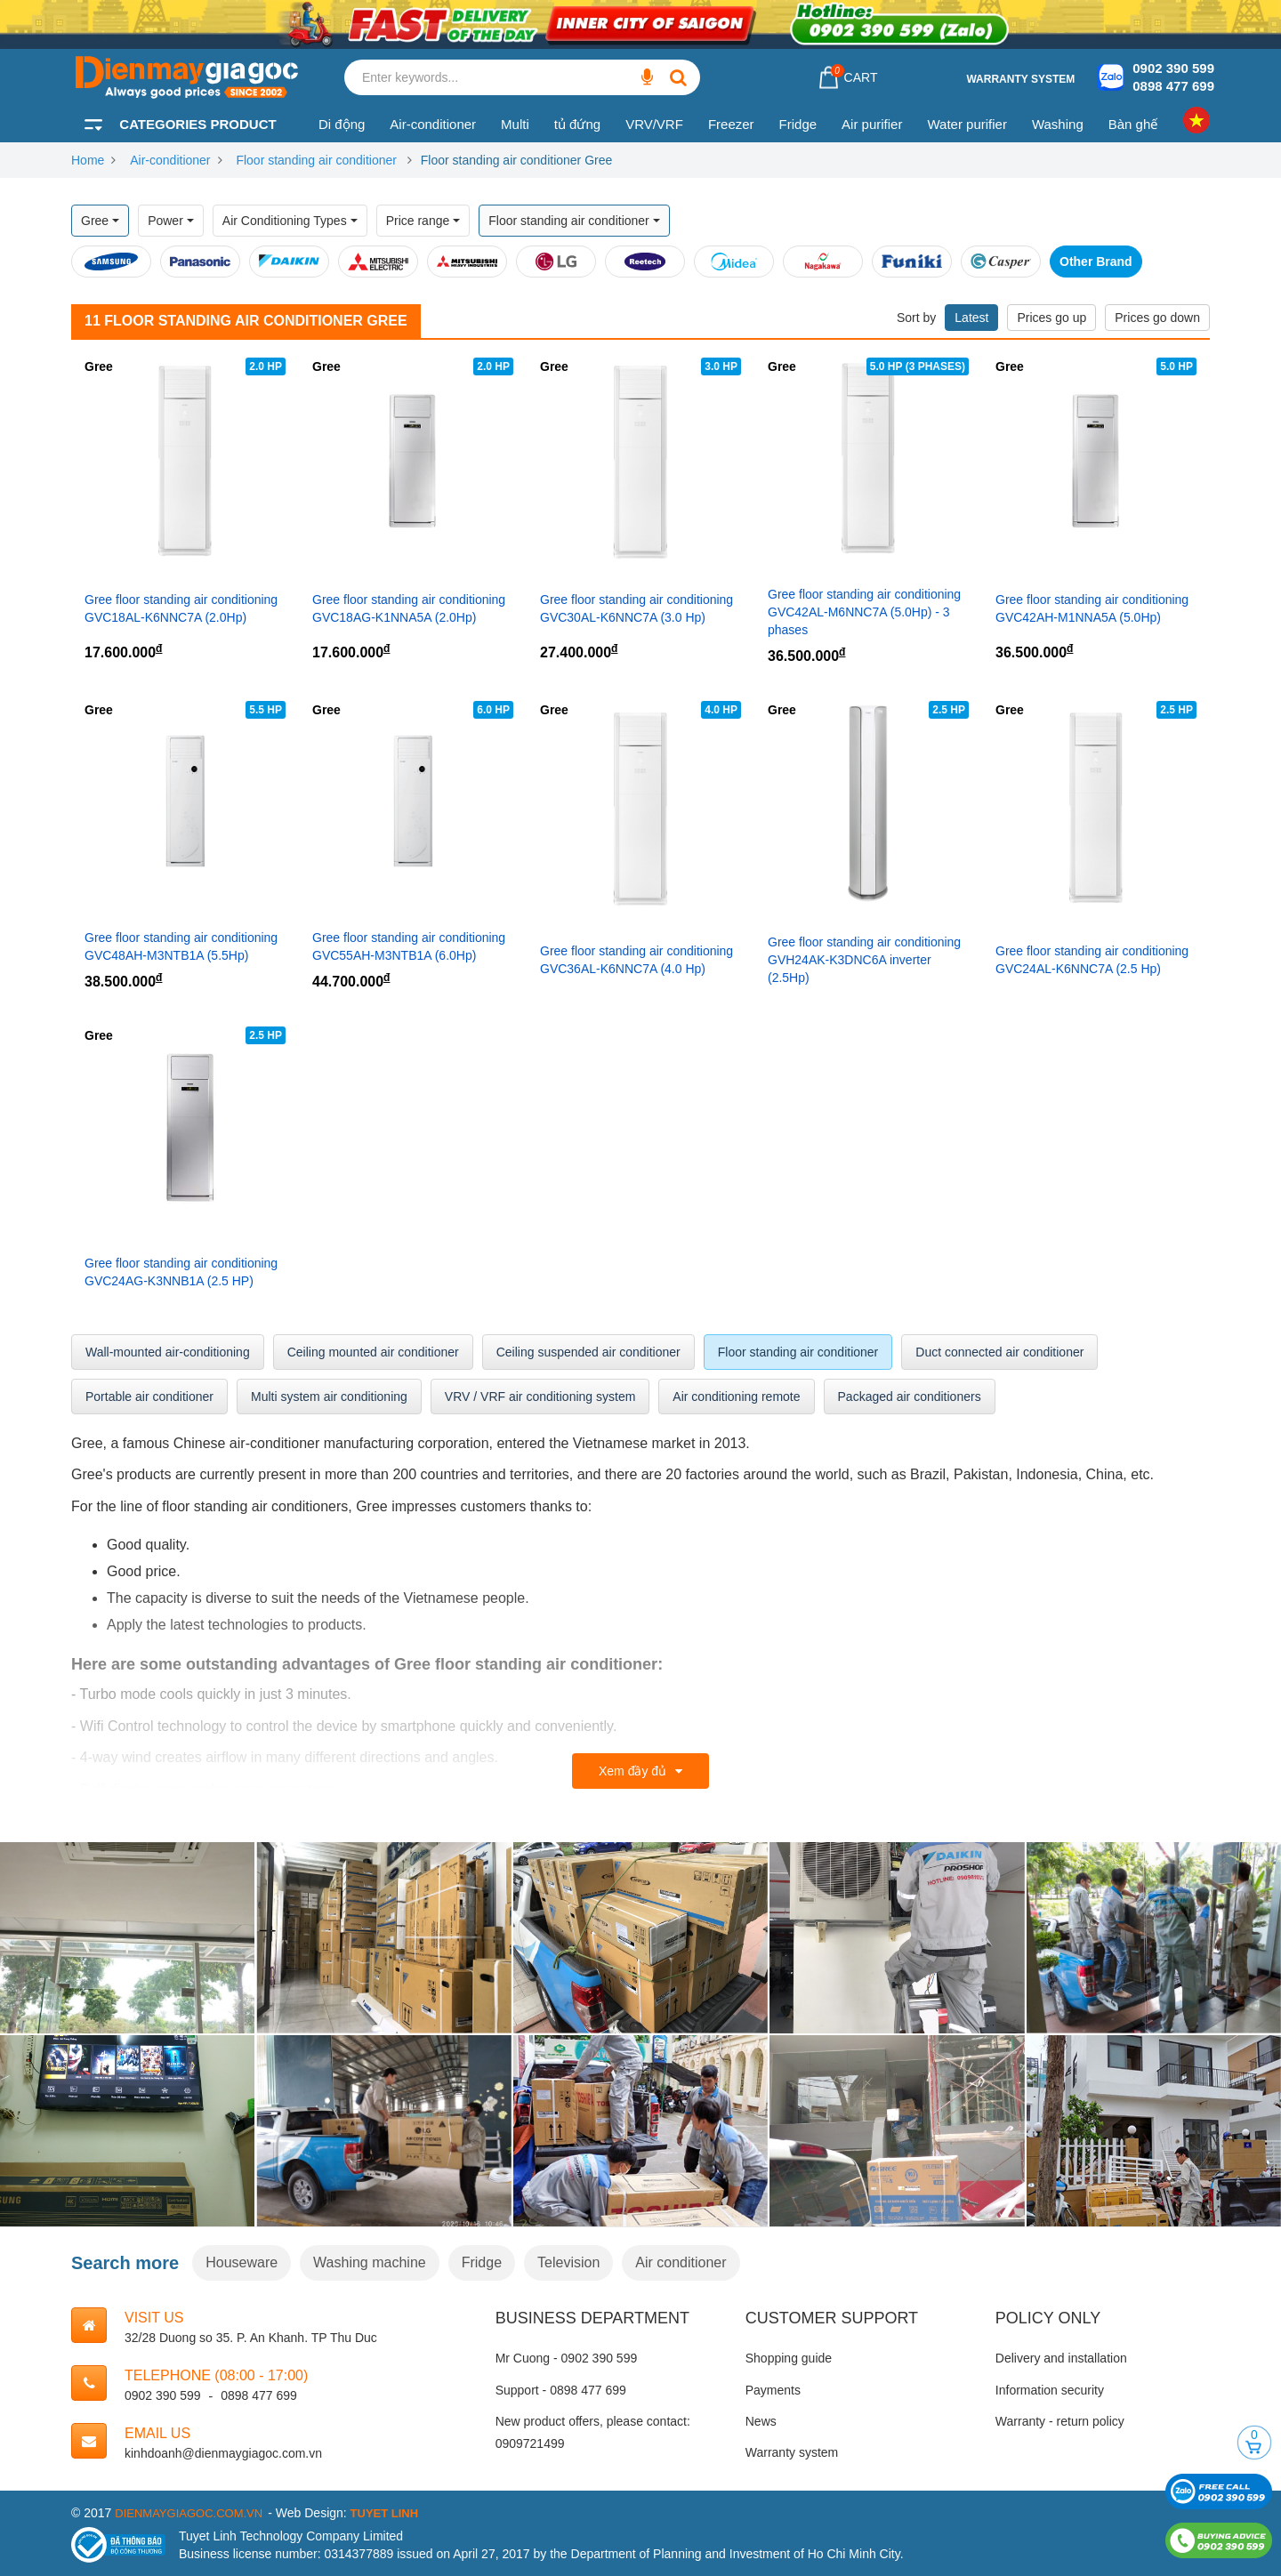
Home (87, 160)
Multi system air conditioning (329, 1396)
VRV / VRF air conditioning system (540, 1396)
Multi (515, 124)
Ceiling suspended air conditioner (588, 1352)
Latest (971, 317)
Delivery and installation (1061, 2358)
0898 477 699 (1173, 85)
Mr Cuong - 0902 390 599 (566, 2358)
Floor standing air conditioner (317, 160)
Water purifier (966, 124)
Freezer (731, 124)
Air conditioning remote (736, 1396)
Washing (1058, 124)
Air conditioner (680, 2262)
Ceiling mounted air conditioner (373, 1352)
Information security (1049, 2390)
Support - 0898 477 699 (560, 2390)
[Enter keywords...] (647, 77)
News (761, 2421)
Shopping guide (788, 2358)
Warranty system (1020, 79)
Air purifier (872, 124)
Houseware (241, 2262)
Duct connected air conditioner (999, 1352)
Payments (773, 2390)
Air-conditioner (433, 124)
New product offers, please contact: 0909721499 (592, 2432)
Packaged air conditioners (909, 1396)
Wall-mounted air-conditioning (167, 1352)
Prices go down (1157, 317)
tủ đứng (577, 124)
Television (568, 2262)
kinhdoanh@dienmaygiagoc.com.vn (223, 2453)
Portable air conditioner (149, 1396)
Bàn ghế (1133, 124)
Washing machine (369, 2262)
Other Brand (1095, 261)
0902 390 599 (1173, 68)
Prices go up (1051, 317)
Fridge (798, 124)
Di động (341, 124)
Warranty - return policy (1059, 2421)
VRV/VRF (654, 124)
